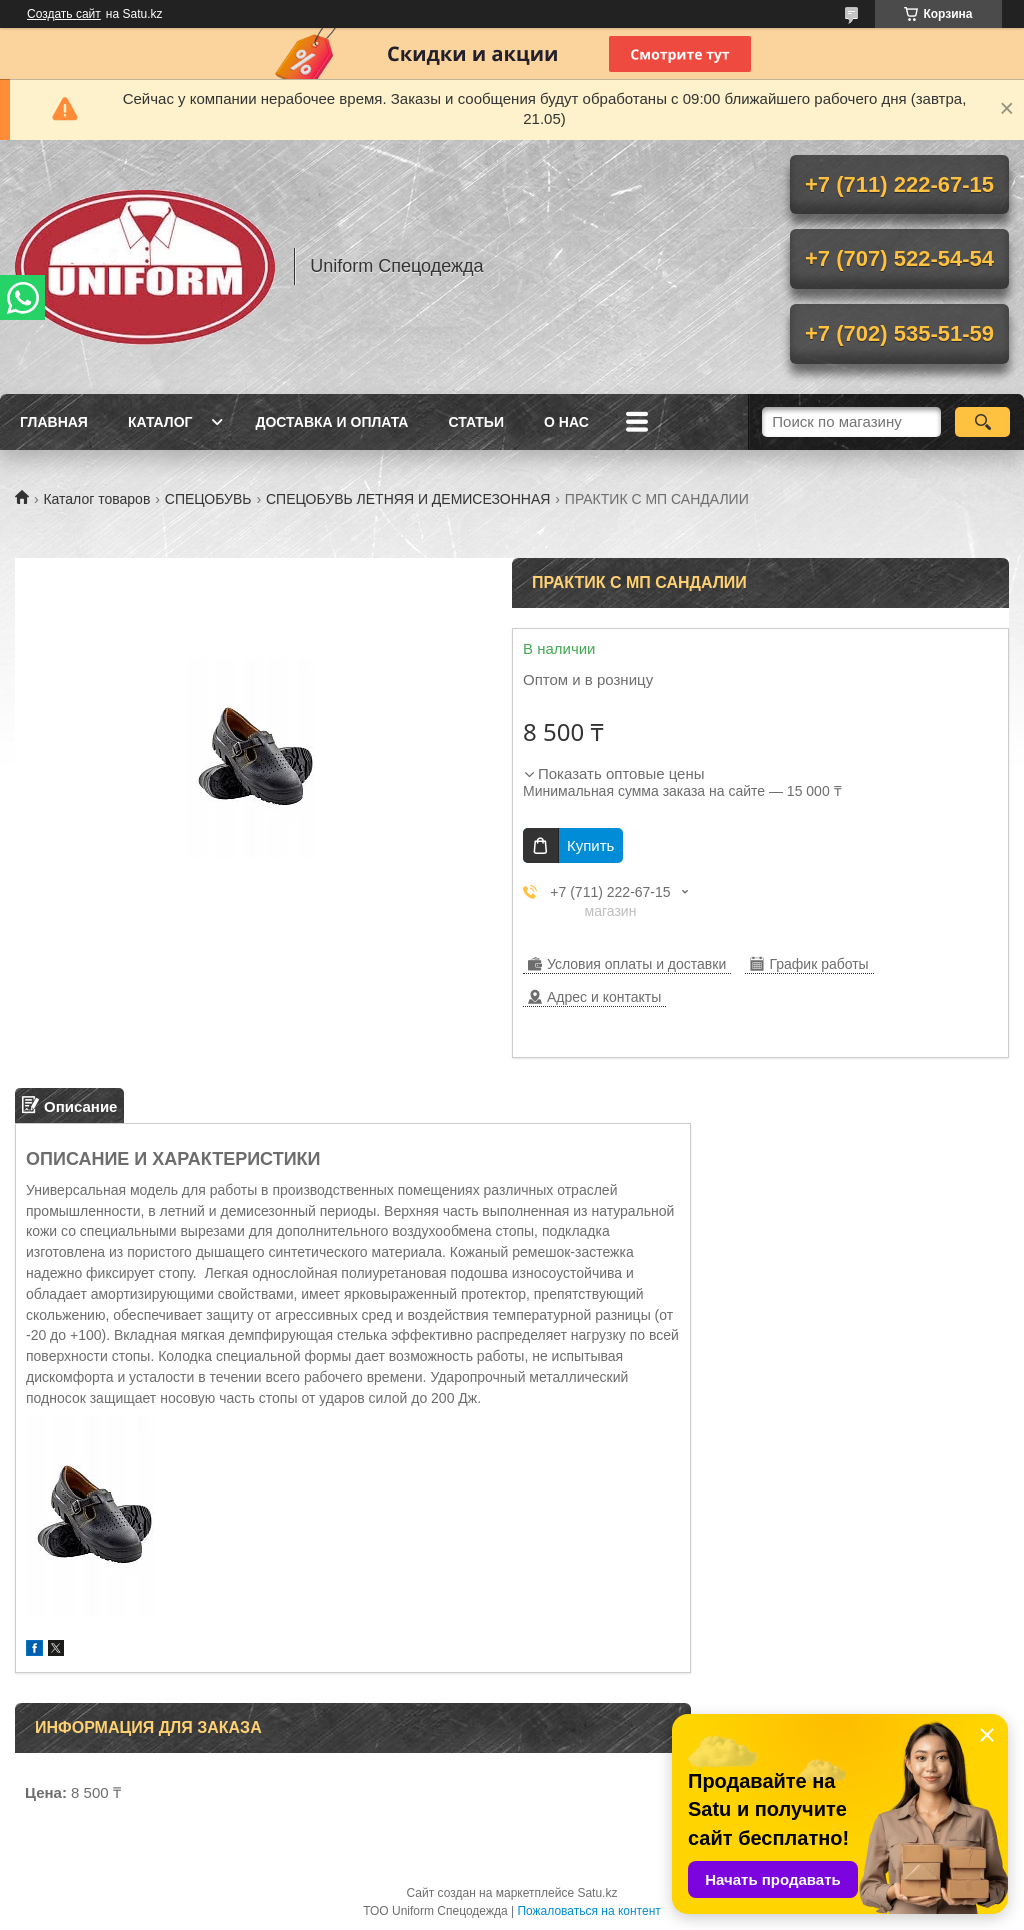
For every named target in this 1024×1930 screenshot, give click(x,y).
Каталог (160, 422)
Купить (590, 845)
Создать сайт (64, 14)
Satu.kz (597, 1893)
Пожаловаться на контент (588, 1911)
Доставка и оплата (331, 422)
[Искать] (982, 422)
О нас (566, 422)
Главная (54, 422)
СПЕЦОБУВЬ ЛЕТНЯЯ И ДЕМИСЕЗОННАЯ (408, 499)
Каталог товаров (96, 499)
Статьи (476, 422)
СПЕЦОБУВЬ (208, 499)
